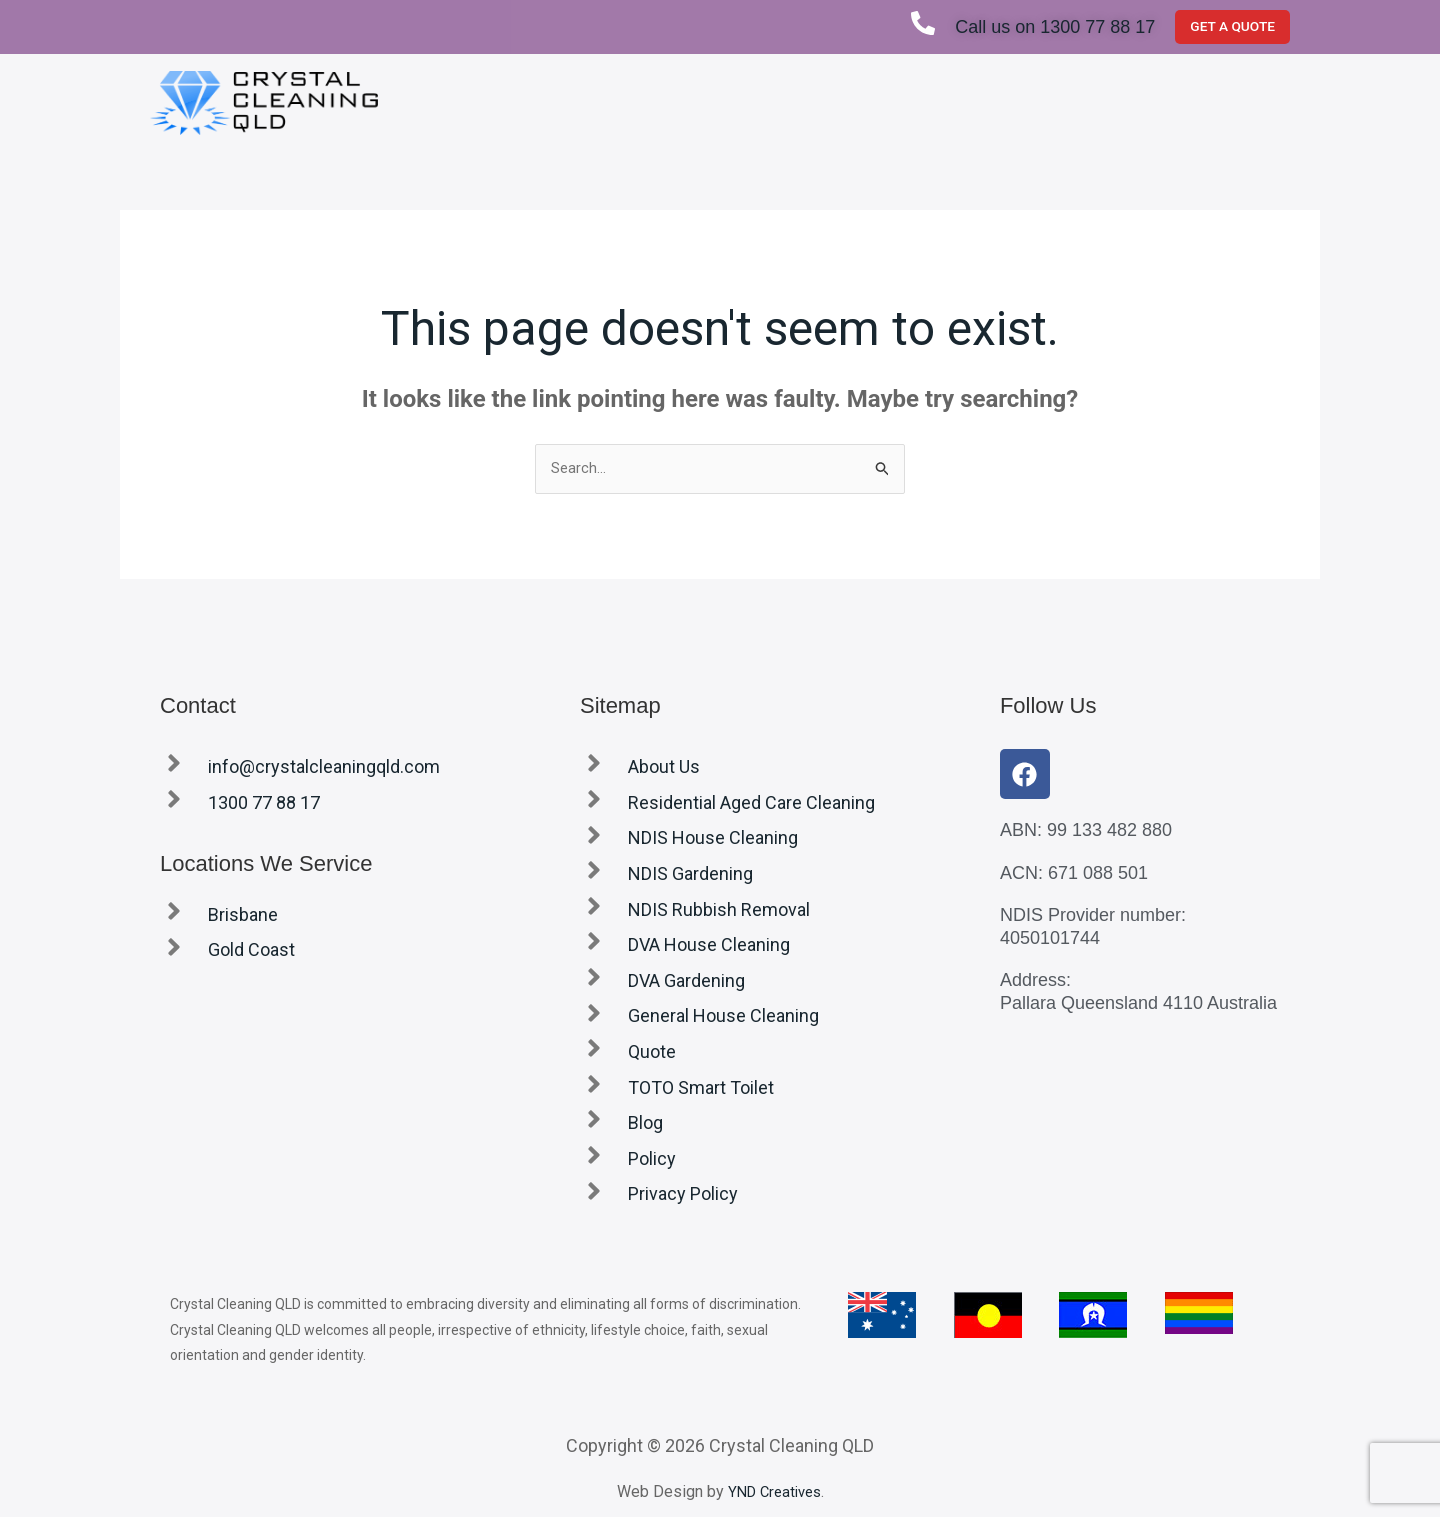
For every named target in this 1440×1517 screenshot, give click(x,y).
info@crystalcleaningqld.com (324, 768)
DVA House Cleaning (709, 946)
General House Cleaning (723, 1018)
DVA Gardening (686, 982)
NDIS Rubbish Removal (719, 911)
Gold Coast (251, 952)
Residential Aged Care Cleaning (751, 804)
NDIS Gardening (690, 875)
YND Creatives (774, 1493)
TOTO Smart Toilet (1139, 102)
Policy (652, 1160)
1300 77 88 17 (264, 804)
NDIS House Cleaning (713, 840)
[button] (833, 103)
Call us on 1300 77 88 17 (1047, 27)
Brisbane (243, 916)
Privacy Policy (683, 1196)
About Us (731, 102)
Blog (1249, 102)
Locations (1010, 102)
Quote (925, 102)
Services (833, 102)
